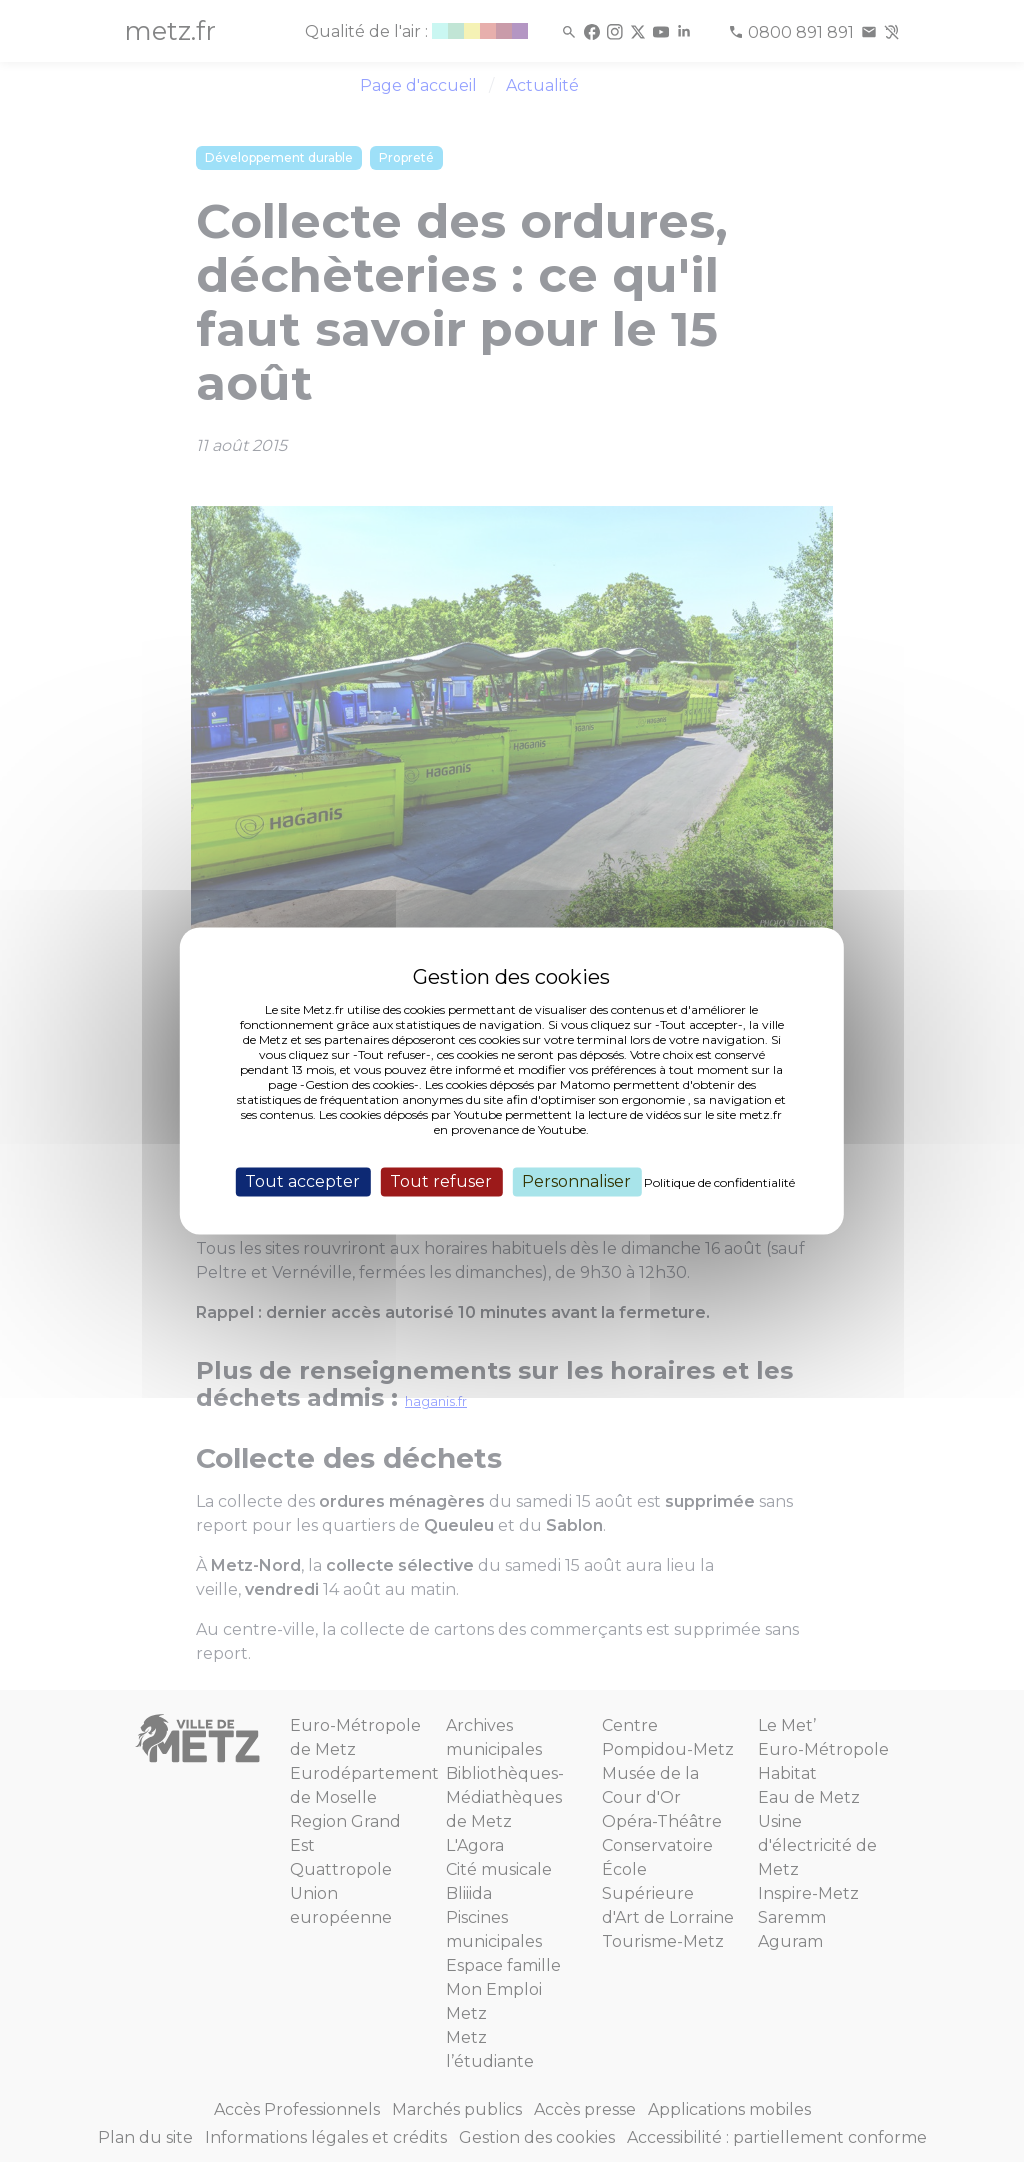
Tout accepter (302, 1181)
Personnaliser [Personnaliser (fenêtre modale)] (576, 1181)
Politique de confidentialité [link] (719, 1182)
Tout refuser (441, 1181)
